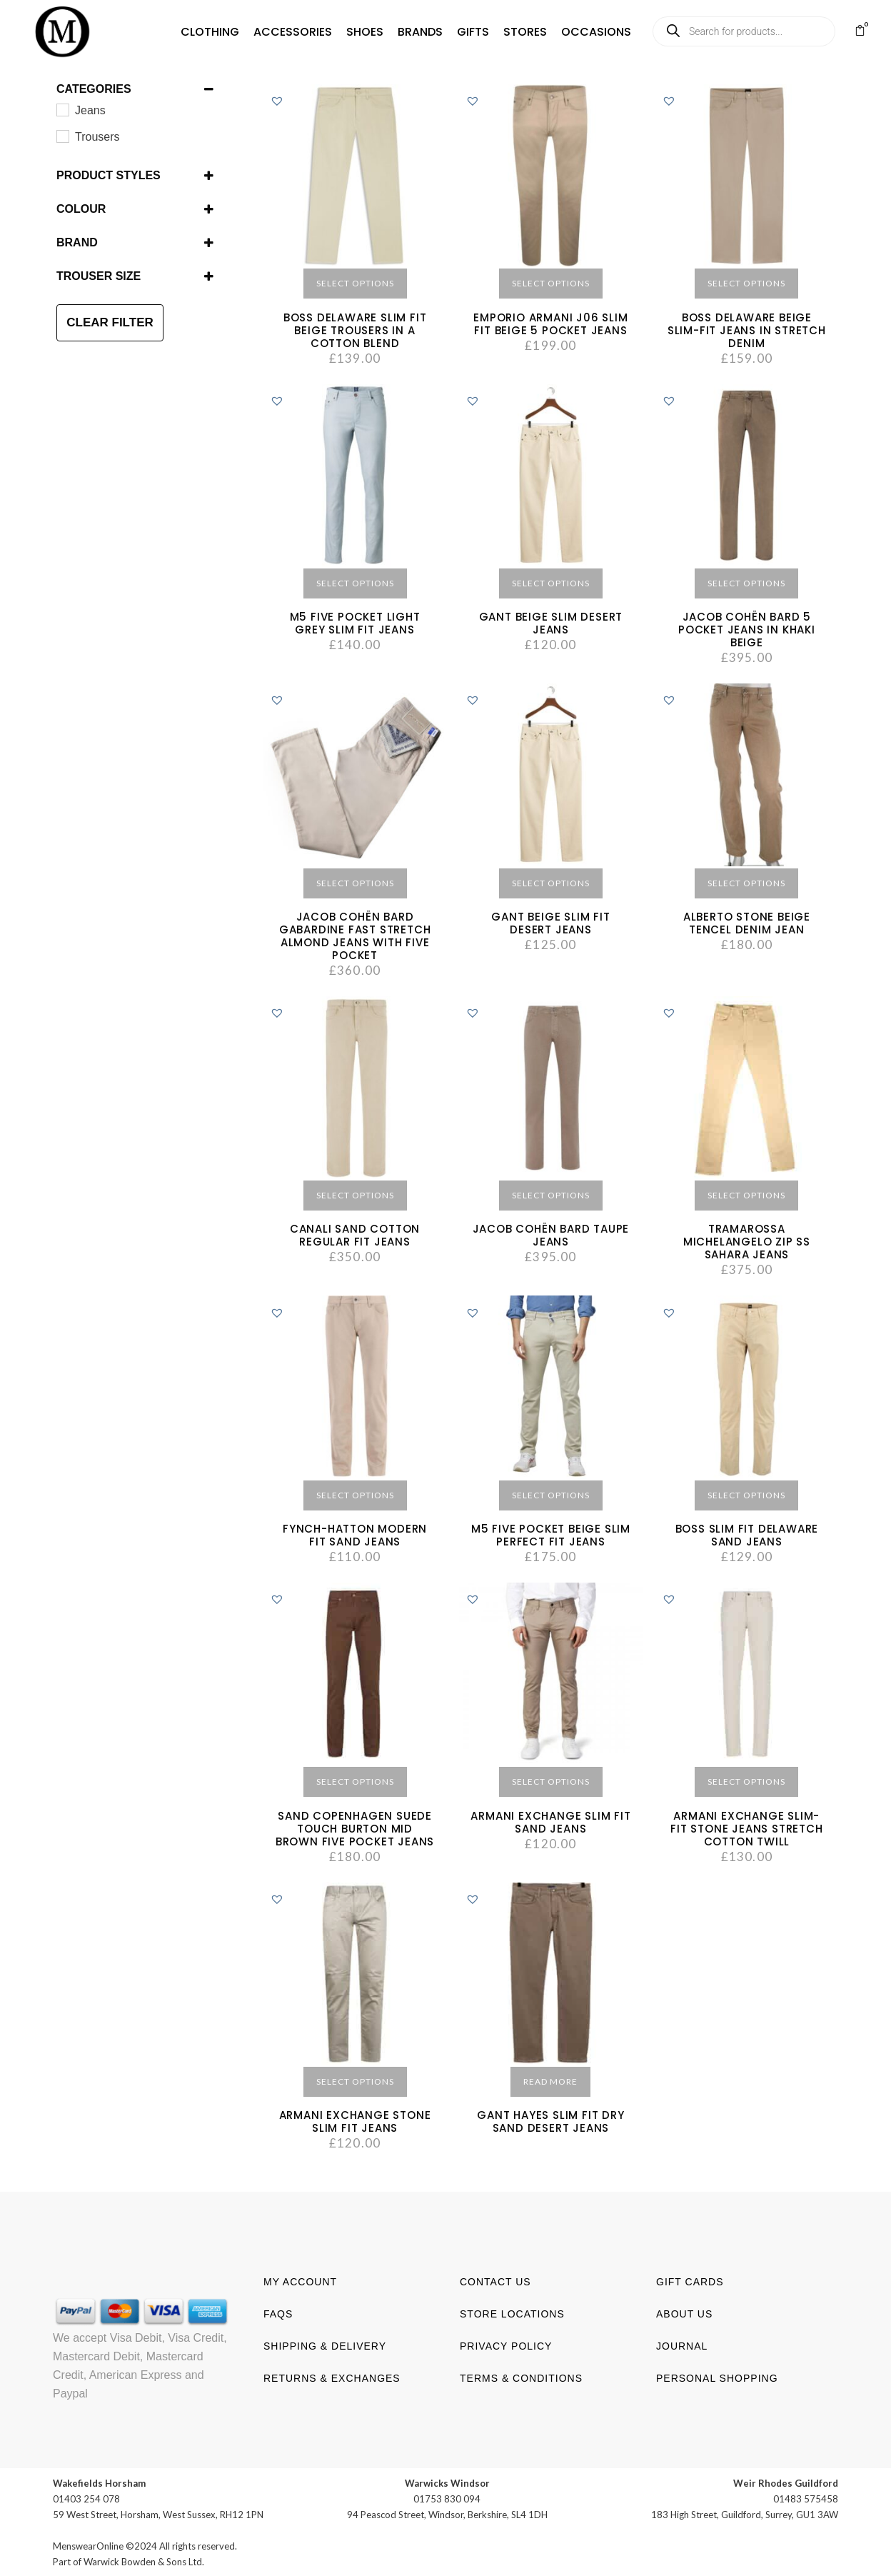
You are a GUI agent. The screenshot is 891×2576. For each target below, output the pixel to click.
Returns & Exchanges (332, 2377)
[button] (188, 32)
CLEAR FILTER (109, 322)
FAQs (278, 2313)
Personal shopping (717, 2377)
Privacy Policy (506, 2345)
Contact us (495, 2281)
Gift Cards (690, 2281)
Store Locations (512, 2313)
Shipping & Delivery (324, 2345)
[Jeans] (62, 109)
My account (300, 2281)
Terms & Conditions (521, 2377)
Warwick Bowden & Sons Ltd (143, 2561)
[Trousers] (62, 135)
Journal (682, 2345)
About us (684, 2313)
